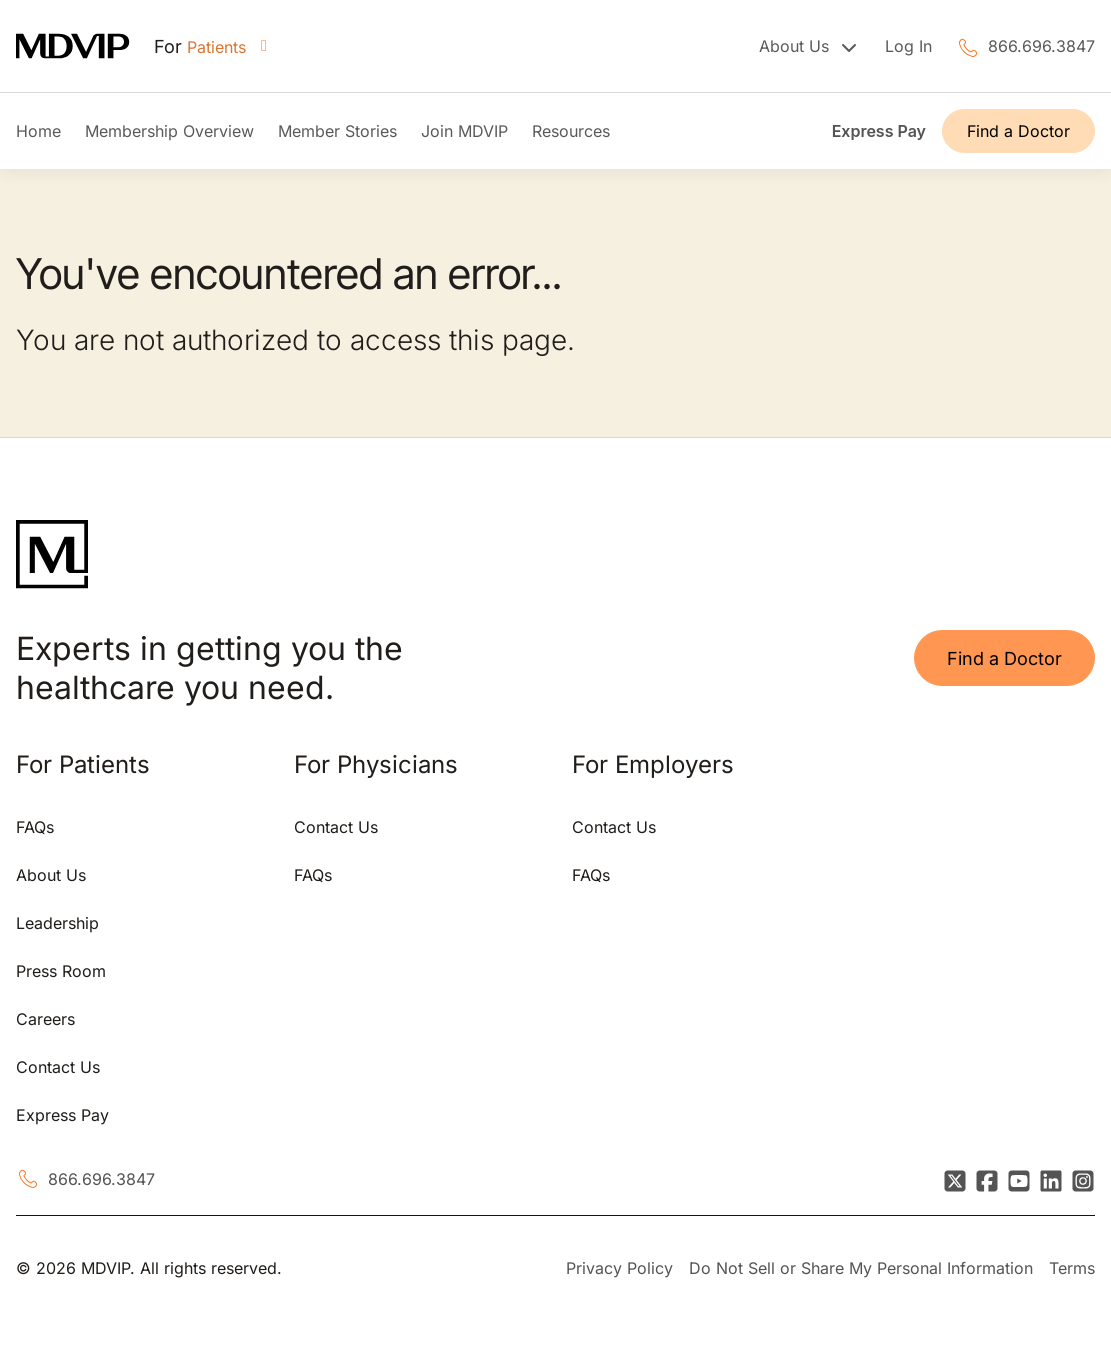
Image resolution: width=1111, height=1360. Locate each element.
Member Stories (337, 131)
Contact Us (58, 1067)
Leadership (57, 923)
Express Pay (879, 131)
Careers (45, 1019)
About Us (51, 875)
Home (38, 131)
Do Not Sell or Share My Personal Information (861, 1268)
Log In (908, 46)
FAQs (35, 827)
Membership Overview (169, 131)
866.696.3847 (1041, 46)
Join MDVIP (464, 131)
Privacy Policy (619, 1268)
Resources (571, 131)
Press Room (61, 971)
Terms (1072, 1268)
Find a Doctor (1018, 131)
